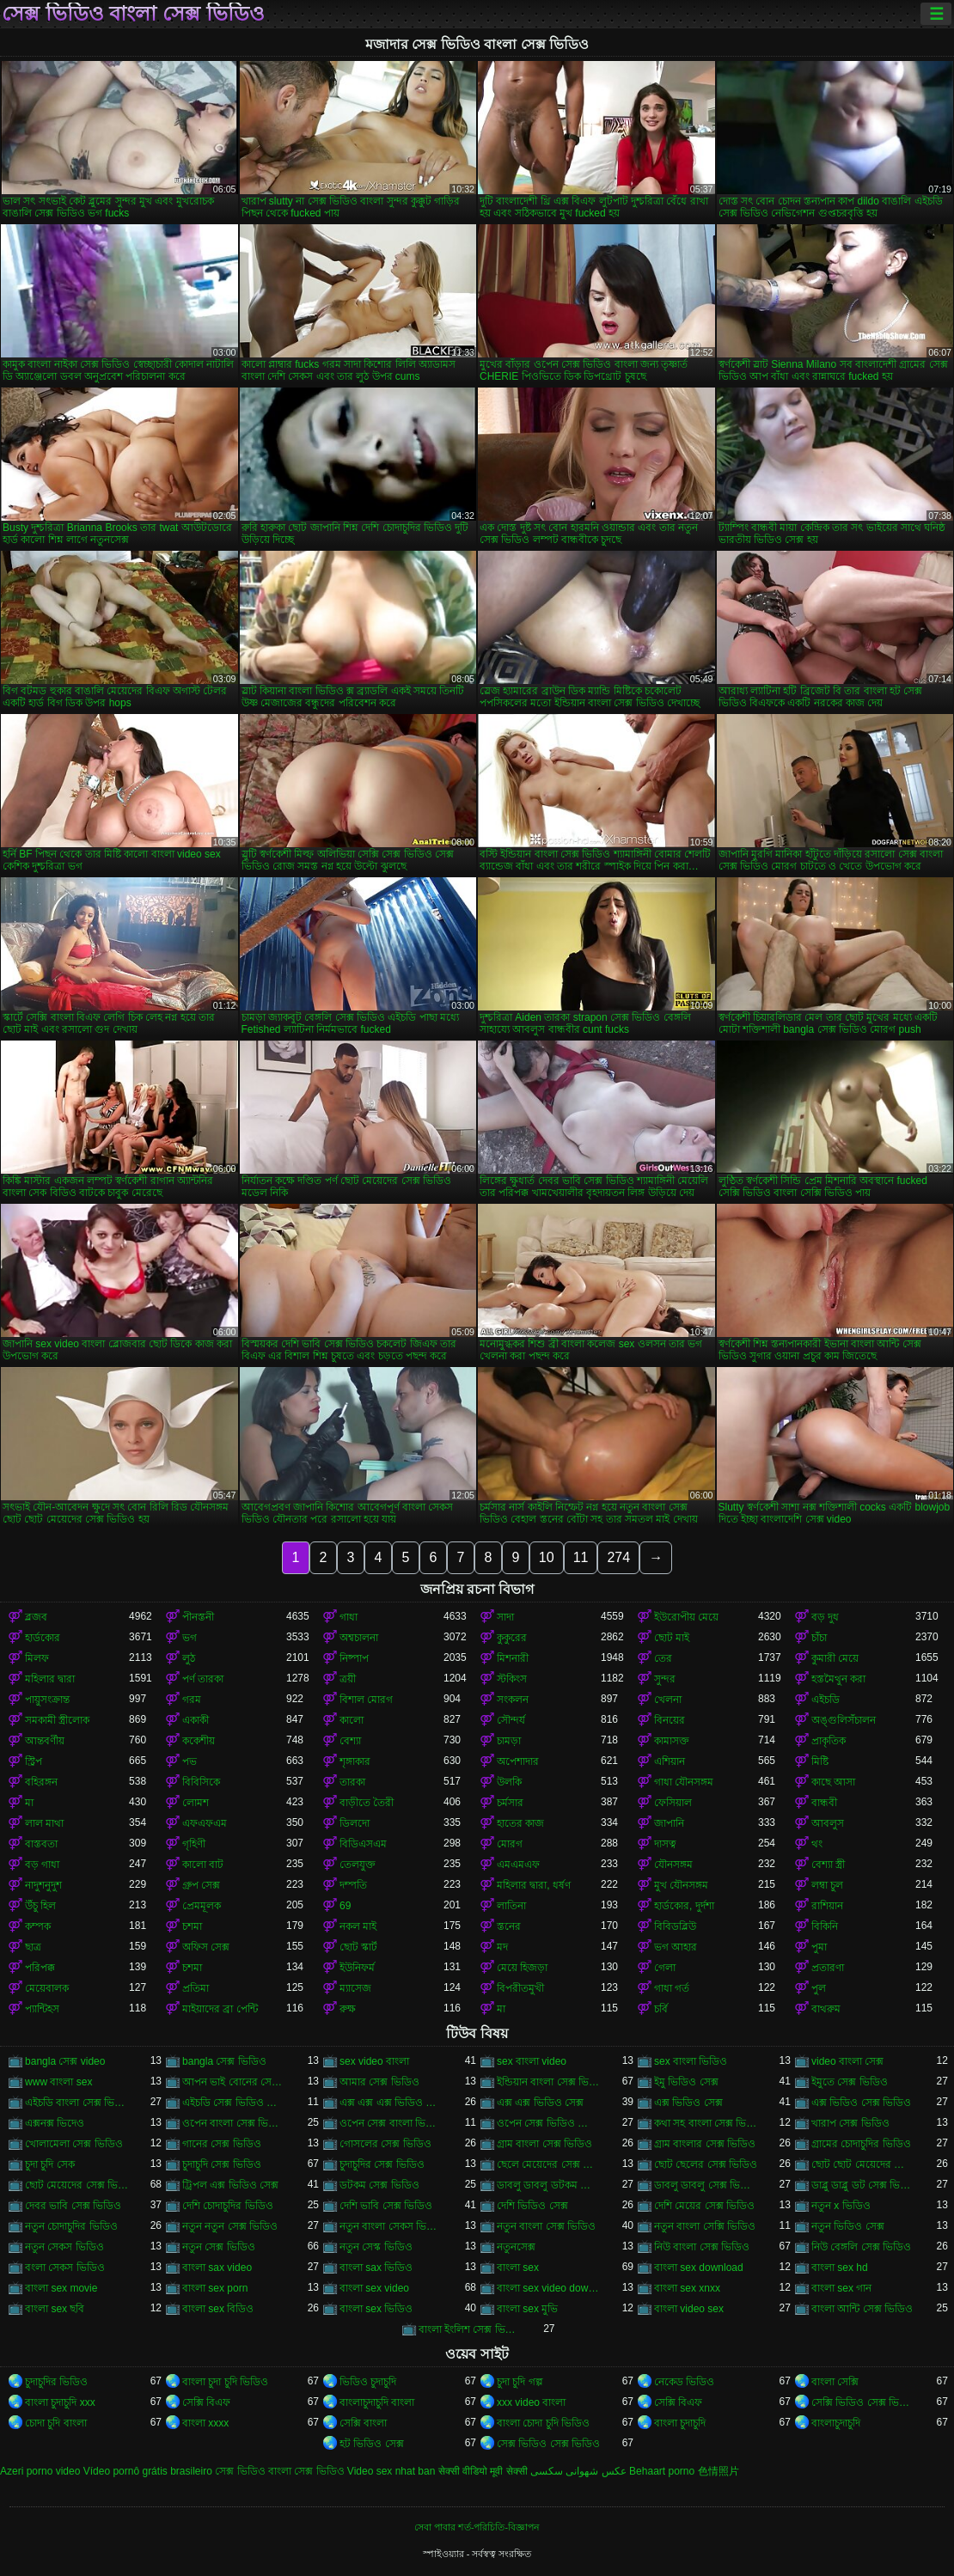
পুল (818, 1988)
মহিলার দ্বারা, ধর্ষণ (534, 1885)
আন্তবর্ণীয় (44, 1741)
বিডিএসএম (363, 1844)
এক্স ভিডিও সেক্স (688, 2103)
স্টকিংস (512, 1679)
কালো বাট (202, 1865)
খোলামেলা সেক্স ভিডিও (74, 2144)
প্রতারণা (827, 1968)
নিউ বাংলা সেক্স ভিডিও (701, 2247)
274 (618, 1557)
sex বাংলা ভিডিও (690, 2061)
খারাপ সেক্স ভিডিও (850, 2123)
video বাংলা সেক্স (847, 2061)
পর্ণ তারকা (202, 1679)
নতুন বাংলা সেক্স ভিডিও (546, 2226)
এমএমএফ (518, 1865)
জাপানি (669, 1823)
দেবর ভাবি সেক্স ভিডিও (73, 2206)
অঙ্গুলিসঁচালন (843, 1720)
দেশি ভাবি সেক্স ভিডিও (385, 2206)
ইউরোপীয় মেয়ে (686, 1617)
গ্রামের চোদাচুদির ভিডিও (861, 2144)
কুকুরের (512, 1638)
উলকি (509, 1782)
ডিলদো (354, 1823)
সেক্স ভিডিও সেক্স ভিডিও (548, 2444)
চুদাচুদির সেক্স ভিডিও (382, 2164)
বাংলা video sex (689, 2309)
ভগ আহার (675, 1947)
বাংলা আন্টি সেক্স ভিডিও (862, 2309)
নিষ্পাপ (354, 1658)
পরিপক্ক (40, 1968)
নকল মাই (357, 1926)
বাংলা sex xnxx (687, 2288)
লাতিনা (511, 1906)
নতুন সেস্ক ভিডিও (376, 2247)
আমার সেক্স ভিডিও (379, 2082)
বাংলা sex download (698, 2268)
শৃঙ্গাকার (354, 1761)
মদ (502, 1947)
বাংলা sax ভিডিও (376, 2268)
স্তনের (509, 1926)
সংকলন (513, 1700)
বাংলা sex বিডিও (218, 2309)
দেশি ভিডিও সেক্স (532, 2206)
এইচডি (825, 1700)
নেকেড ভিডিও (684, 2382)
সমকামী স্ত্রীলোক (57, 1720)
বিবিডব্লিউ (675, 1926)
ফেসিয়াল (673, 1803)
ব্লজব (36, 1617)
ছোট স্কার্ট (358, 1947)
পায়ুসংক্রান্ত (47, 1700)
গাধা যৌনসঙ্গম (683, 1782)
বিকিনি (824, 1926)
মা (29, 1803)
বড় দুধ (825, 1617)
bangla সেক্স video (65, 2061)
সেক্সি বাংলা (363, 2423)
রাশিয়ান (827, 1906)
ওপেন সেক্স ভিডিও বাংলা (549, 2123)
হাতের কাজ (520, 1823)
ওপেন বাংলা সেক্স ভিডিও (234, 2123)
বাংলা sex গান (841, 2288)
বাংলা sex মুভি (527, 2309)
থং (817, 1844)
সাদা (505, 1617)
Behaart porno (661, 2471)
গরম (191, 1700)
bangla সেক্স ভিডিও (224, 2061)
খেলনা (668, 1700)
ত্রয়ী (347, 1679)
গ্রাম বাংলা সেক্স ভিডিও (544, 2144)
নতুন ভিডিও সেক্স (847, 2226)
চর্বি (661, 2009)
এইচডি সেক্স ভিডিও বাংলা (234, 2103)
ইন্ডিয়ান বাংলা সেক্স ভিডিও (549, 2082)
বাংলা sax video (217, 2268)
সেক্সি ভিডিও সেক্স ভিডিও (863, 2402)
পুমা (819, 1947)
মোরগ (510, 1844)
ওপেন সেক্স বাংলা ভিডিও (391, 2123)
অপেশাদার (518, 1761)
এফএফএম (204, 1823)
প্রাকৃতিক (828, 1741)
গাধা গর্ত (671, 1988)
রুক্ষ (347, 2009)
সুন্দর (665, 1679)
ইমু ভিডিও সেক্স (686, 2082)
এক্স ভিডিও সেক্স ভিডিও (861, 2103)
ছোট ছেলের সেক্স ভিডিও (705, 2164)
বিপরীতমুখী (520, 1988)
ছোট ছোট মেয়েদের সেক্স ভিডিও (863, 2164)
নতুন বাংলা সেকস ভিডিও (391, 2226)
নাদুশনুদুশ (43, 1885)
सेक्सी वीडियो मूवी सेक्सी (483, 2471)
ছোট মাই (671, 1638)
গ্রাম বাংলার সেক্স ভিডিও (704, 2144)
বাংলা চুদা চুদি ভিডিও (225, 2382)
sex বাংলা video (531, 2061)
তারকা (352, 1782)
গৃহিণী (193, 1844)
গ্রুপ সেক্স (201, 1885)
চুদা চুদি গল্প (520, 2382)
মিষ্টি (820, 1761)
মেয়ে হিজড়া (522, 1968)
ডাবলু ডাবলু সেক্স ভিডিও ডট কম (706, 2185)
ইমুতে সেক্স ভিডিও (849, 2082)
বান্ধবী (824, 1803)
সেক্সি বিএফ (206, 2402)
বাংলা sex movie (61, 2288)
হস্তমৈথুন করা (838, 1679)
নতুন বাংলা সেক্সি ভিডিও (704, 2226)
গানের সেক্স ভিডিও (221, 2144)
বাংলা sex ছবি (54, 2309)
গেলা (665, 1968)
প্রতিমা (195, 1988)
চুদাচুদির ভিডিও (56, 2382)
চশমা (192, 1926)
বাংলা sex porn (215, 2288)
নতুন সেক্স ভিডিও (218, 2247)
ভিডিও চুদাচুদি (367, 2382)
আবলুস (827, 1823)
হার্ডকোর (42, 1638)
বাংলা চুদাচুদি (680, 2423)
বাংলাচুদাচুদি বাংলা (376, 2402)
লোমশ (195, 1803)
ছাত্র (33, 1947)
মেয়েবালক (47, 1988)
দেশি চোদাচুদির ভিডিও (227, 2206)
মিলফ (37, 1658)
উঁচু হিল (40, 1906)
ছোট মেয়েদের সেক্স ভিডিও (77, 2185)
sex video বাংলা (374, 2061)
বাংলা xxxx (205, 2423)
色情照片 (718, 2471)
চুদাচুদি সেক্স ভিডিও (221, 2164)
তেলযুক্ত (357, 1865)
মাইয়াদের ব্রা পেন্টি (220, 2009)
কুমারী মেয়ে (835, 1658)
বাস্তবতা (41, 1844)
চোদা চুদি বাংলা (56, 2423)
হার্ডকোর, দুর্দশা (684, 1906)
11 (581, 1557)
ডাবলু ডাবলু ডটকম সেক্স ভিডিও (549, 2185)
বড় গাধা (42, 1865)
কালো (351, 1720)
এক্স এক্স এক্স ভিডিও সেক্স (391, 2103)
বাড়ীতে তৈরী (366, 1803)
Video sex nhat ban (391, 2471)
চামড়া (509, 1741)
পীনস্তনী (198, 1617)
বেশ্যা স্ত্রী (828, 1865)
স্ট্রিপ (33, 1761)
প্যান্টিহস (42, 2009)
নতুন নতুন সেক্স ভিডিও (230, 2226)
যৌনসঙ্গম (673, 1865)
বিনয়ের (669, 1720)
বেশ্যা (350, 1741)
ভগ (189, 1638)
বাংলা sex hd (839, 2268)
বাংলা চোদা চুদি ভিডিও (543, 2423)
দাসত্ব (665, 1844)
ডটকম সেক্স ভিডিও (379, 2185)
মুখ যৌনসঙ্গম (681, 1885)
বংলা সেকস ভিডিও (65, 2268)
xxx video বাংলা (531, 2402)
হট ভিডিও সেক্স (371, 2444)
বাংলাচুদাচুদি (835, 2423)
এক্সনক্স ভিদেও (54, 2123)
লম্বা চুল (827, 1885)
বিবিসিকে (201, 1782)
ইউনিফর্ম (357, 1968)
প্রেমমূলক (201, 1906)
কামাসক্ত (671, 1741)
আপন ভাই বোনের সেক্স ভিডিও (234, 2082)
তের (663, 1658)
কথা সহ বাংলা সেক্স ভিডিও (706, 2123)
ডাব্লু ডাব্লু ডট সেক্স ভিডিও (863, 2185)
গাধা (348, 1617)
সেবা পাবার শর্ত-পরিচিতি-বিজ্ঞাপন (477, 2527)
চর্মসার (510, 1803)
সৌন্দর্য (511, 1720)
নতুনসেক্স (516, 2247)
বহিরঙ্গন (41, 1782)
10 (546, 1557)
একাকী (195, 1720)
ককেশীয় (198, 1741)
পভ (189, 1761)
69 (345, 1906)
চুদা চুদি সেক (50, 2164)
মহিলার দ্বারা (50, 1679)
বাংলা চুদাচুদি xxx (60, 2402)
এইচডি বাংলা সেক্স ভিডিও (77, 2103)
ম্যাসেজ (355, 1988)
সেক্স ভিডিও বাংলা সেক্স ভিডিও (133, 14)
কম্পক (38, 1926)
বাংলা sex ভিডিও (376, 2309)
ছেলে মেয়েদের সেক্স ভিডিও (549, 2164)
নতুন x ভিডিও (841, 2206)
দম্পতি (353, 1885)
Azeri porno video (40, 2471)
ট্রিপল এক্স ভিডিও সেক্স (230, 2185)
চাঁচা (819, 1638)
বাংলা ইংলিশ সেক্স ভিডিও (471, 2329)
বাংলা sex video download (549, 2288)
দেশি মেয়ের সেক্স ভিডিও (704, 2206)
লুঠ (188, 1658)
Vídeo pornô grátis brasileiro (147, 2471)
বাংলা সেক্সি (835, 2382)
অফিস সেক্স (205, 1947)
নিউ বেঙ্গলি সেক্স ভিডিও (861, 2247)
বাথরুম (826, 2009)
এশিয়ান (669, 1761)
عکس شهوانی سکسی (578, 2471)
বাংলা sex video (374, 2288)
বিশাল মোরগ (366, 1700)
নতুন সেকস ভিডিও (64, 2247)
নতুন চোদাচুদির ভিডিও (71, 2226)
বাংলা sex (518, 2268)
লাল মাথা (44, 1823)
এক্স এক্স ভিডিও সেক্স (540, 2103)
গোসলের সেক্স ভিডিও (385, 2144)
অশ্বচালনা (358, 1638)
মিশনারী (513, 1658)
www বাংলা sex (58, 2082)
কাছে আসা (833, 1782)
